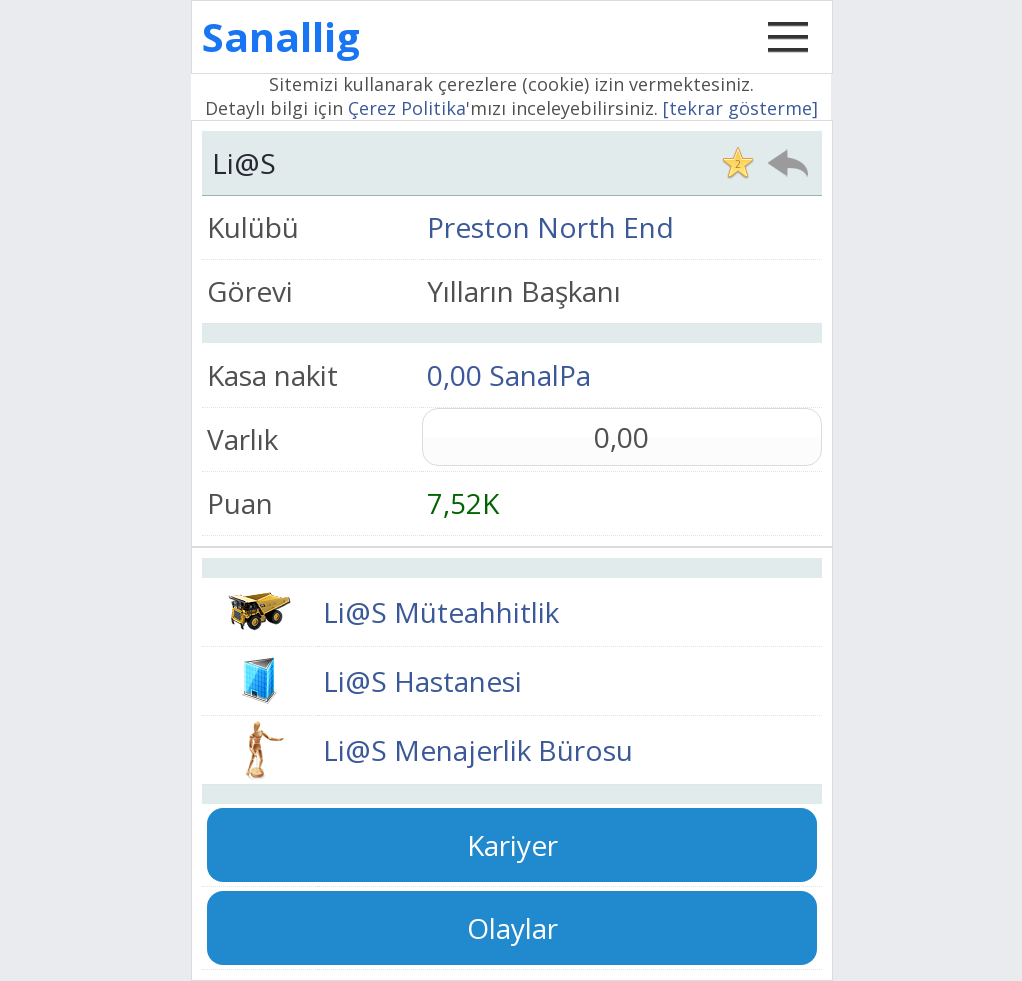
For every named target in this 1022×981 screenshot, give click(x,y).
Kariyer (512, 845)
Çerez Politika (407, 108)
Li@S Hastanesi (422, 681)
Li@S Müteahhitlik (441, 612)
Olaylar (512, 928)
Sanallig (281, 36)
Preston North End (550, 227)
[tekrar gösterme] (740, 108)
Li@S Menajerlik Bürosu (478, 750)
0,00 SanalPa (509, 375)
